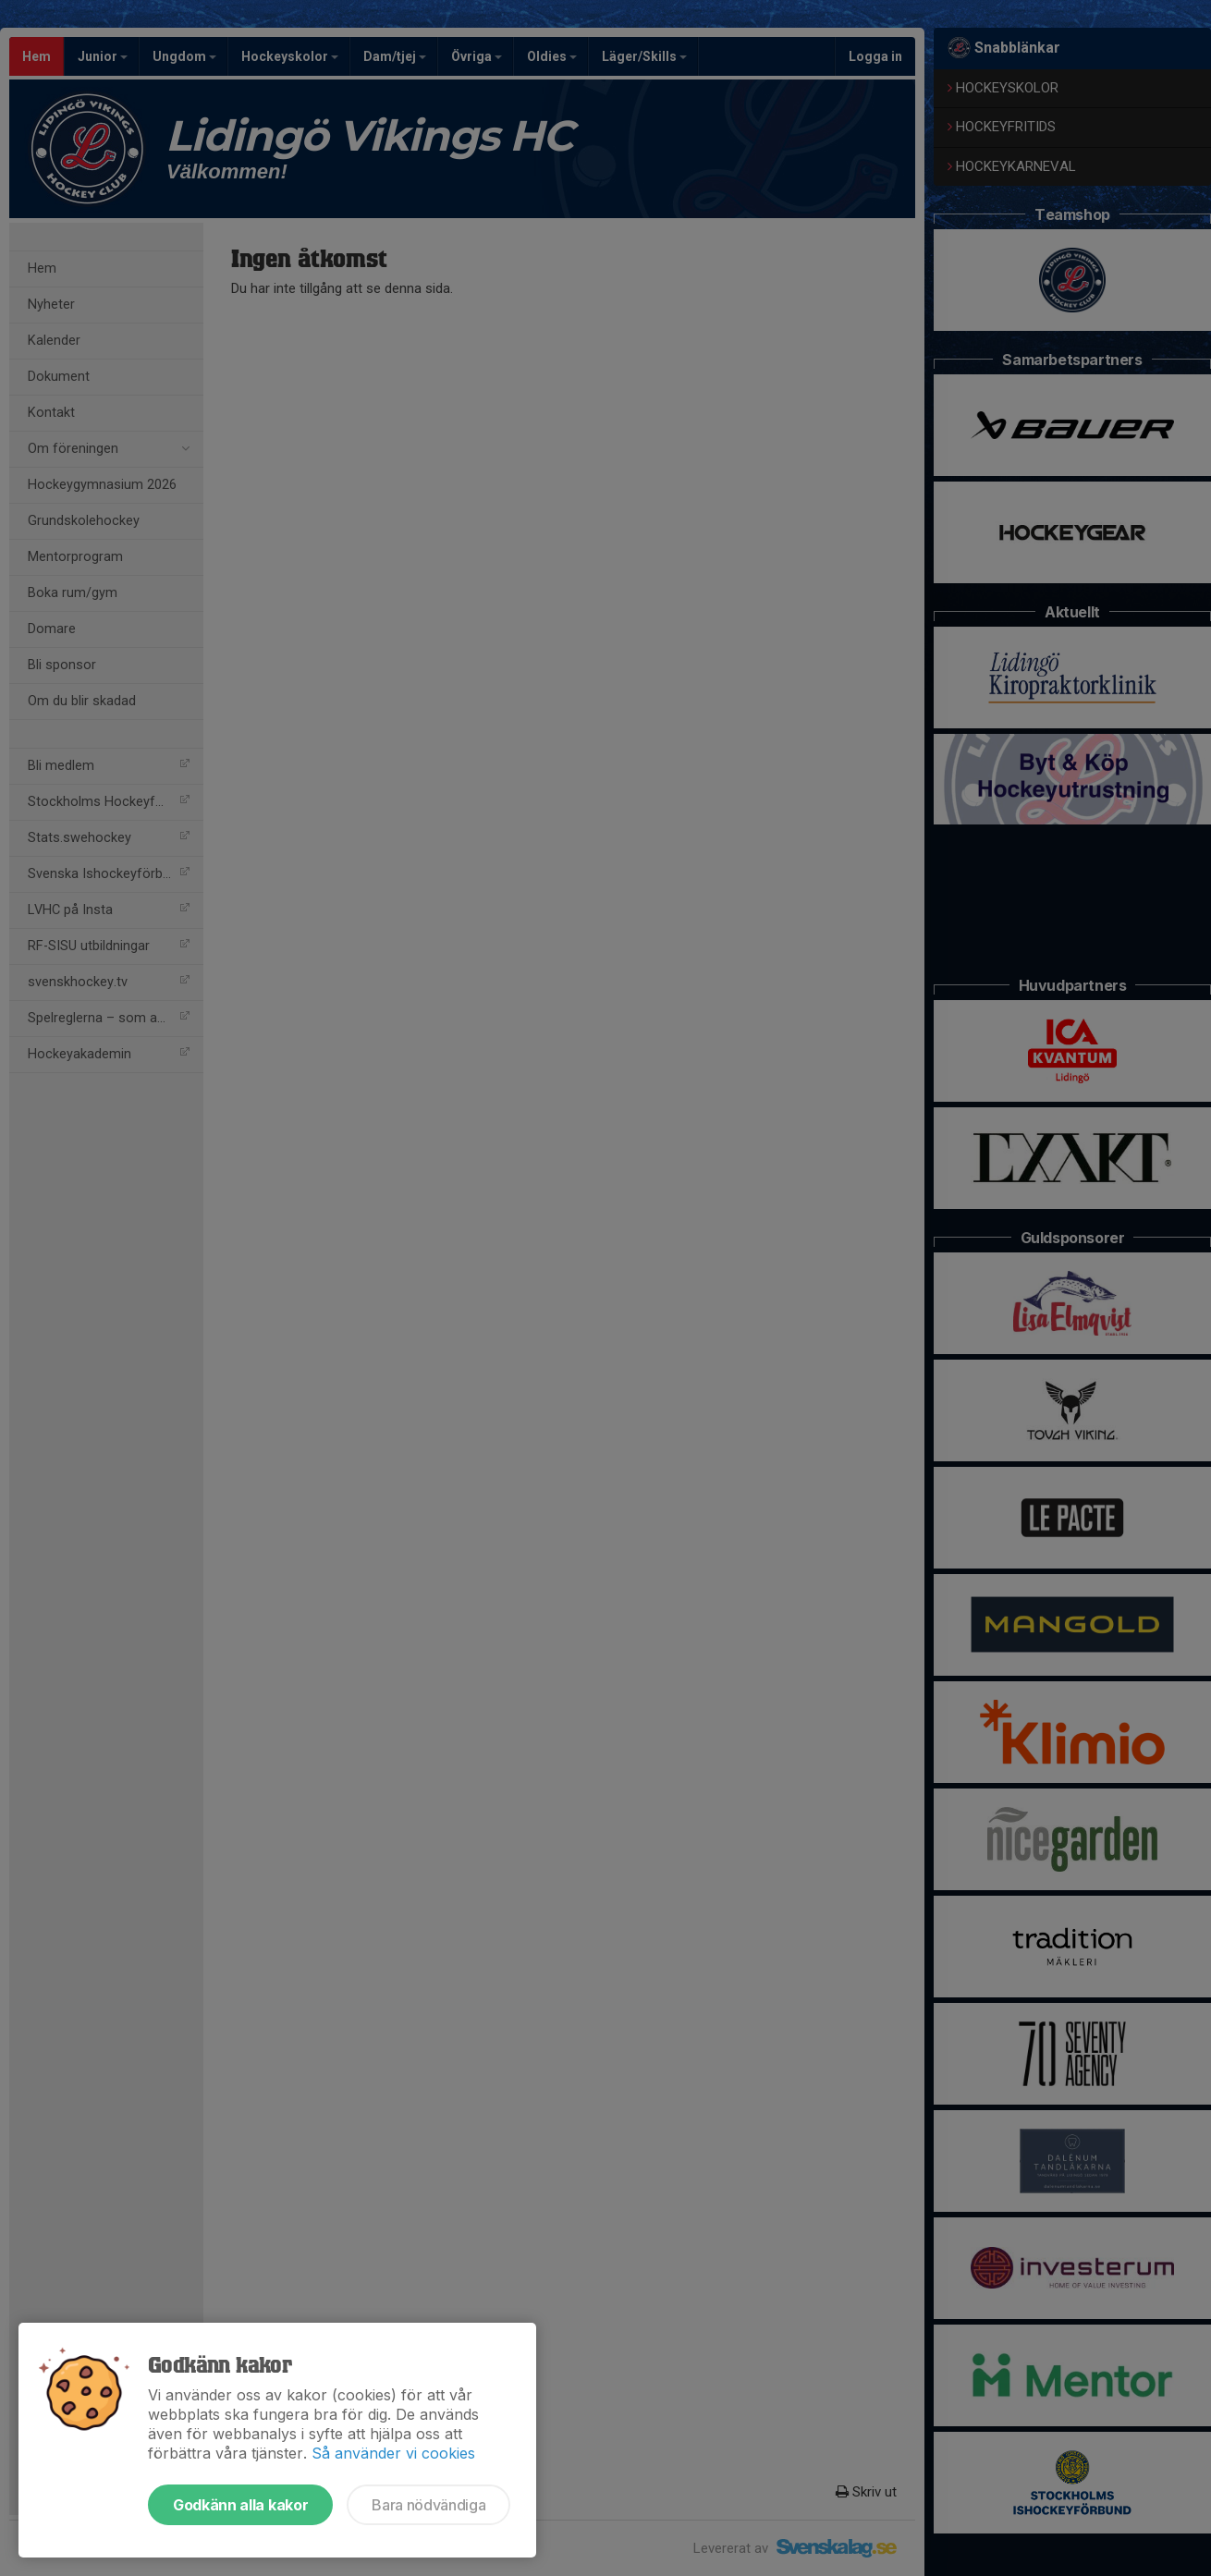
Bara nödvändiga (428, 2505)
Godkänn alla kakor (240, 2505)
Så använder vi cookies (393, 2453)
